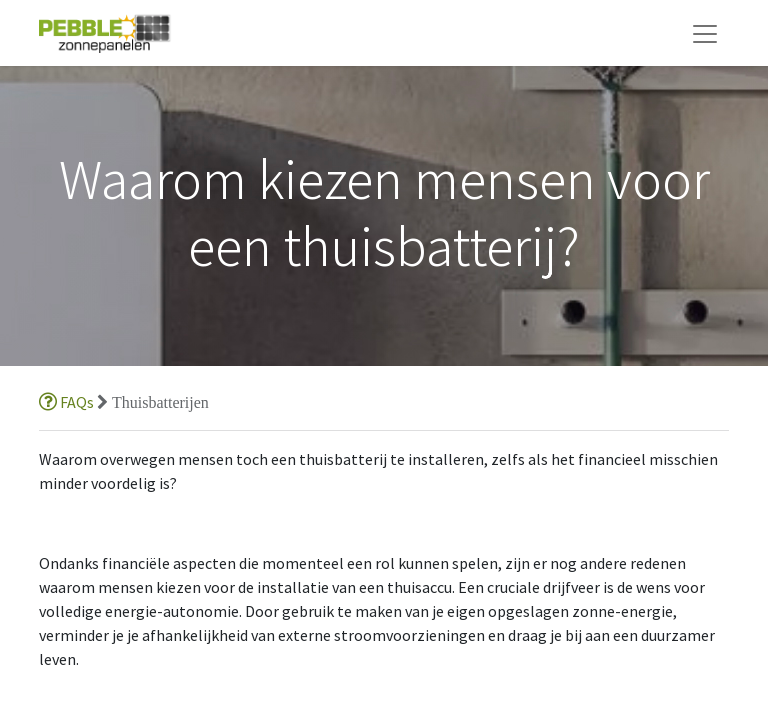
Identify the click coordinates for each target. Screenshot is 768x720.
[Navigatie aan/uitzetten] (705, 33)
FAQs (68, 402)
